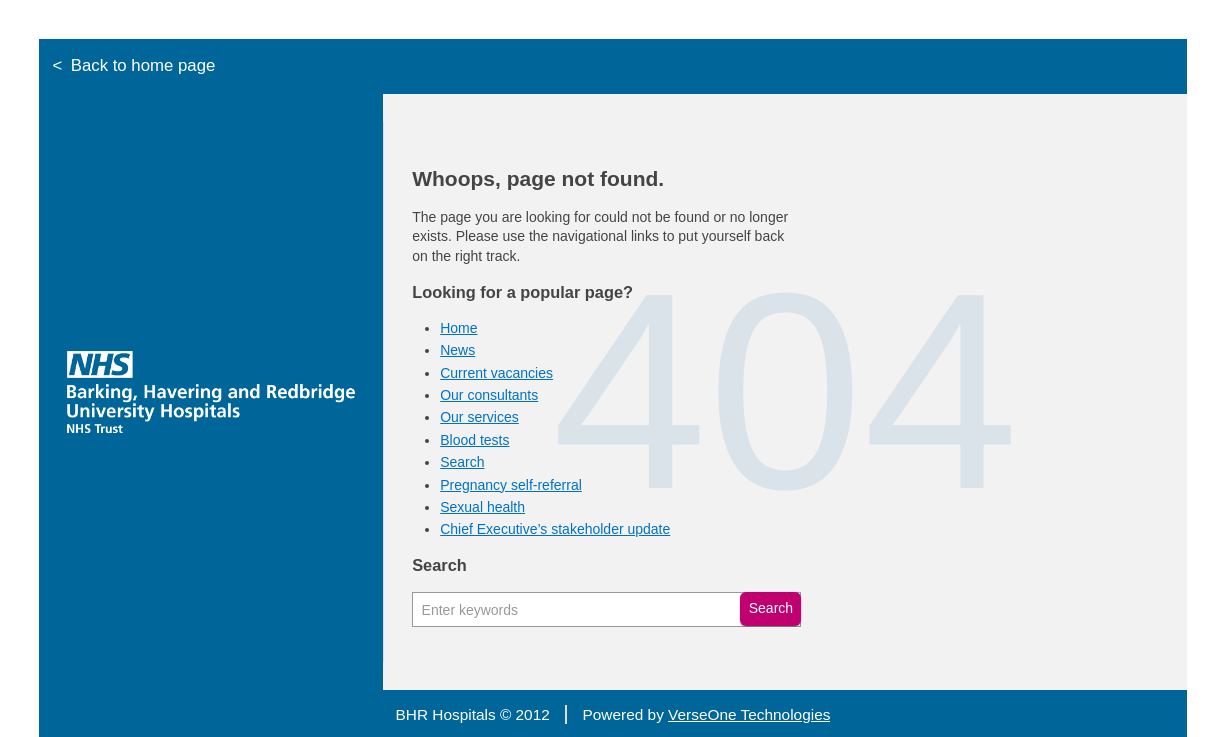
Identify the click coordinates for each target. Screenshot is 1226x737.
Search (462, 462)
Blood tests (474, 440)
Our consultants (489, 395)
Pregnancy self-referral (511, 485)
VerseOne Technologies (749, 714)
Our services (479, 417)
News (457, 350)
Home (458, 328)
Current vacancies (496, 373)
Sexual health (482, 507)
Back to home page (143, 65)
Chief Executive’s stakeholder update (555, 529)
